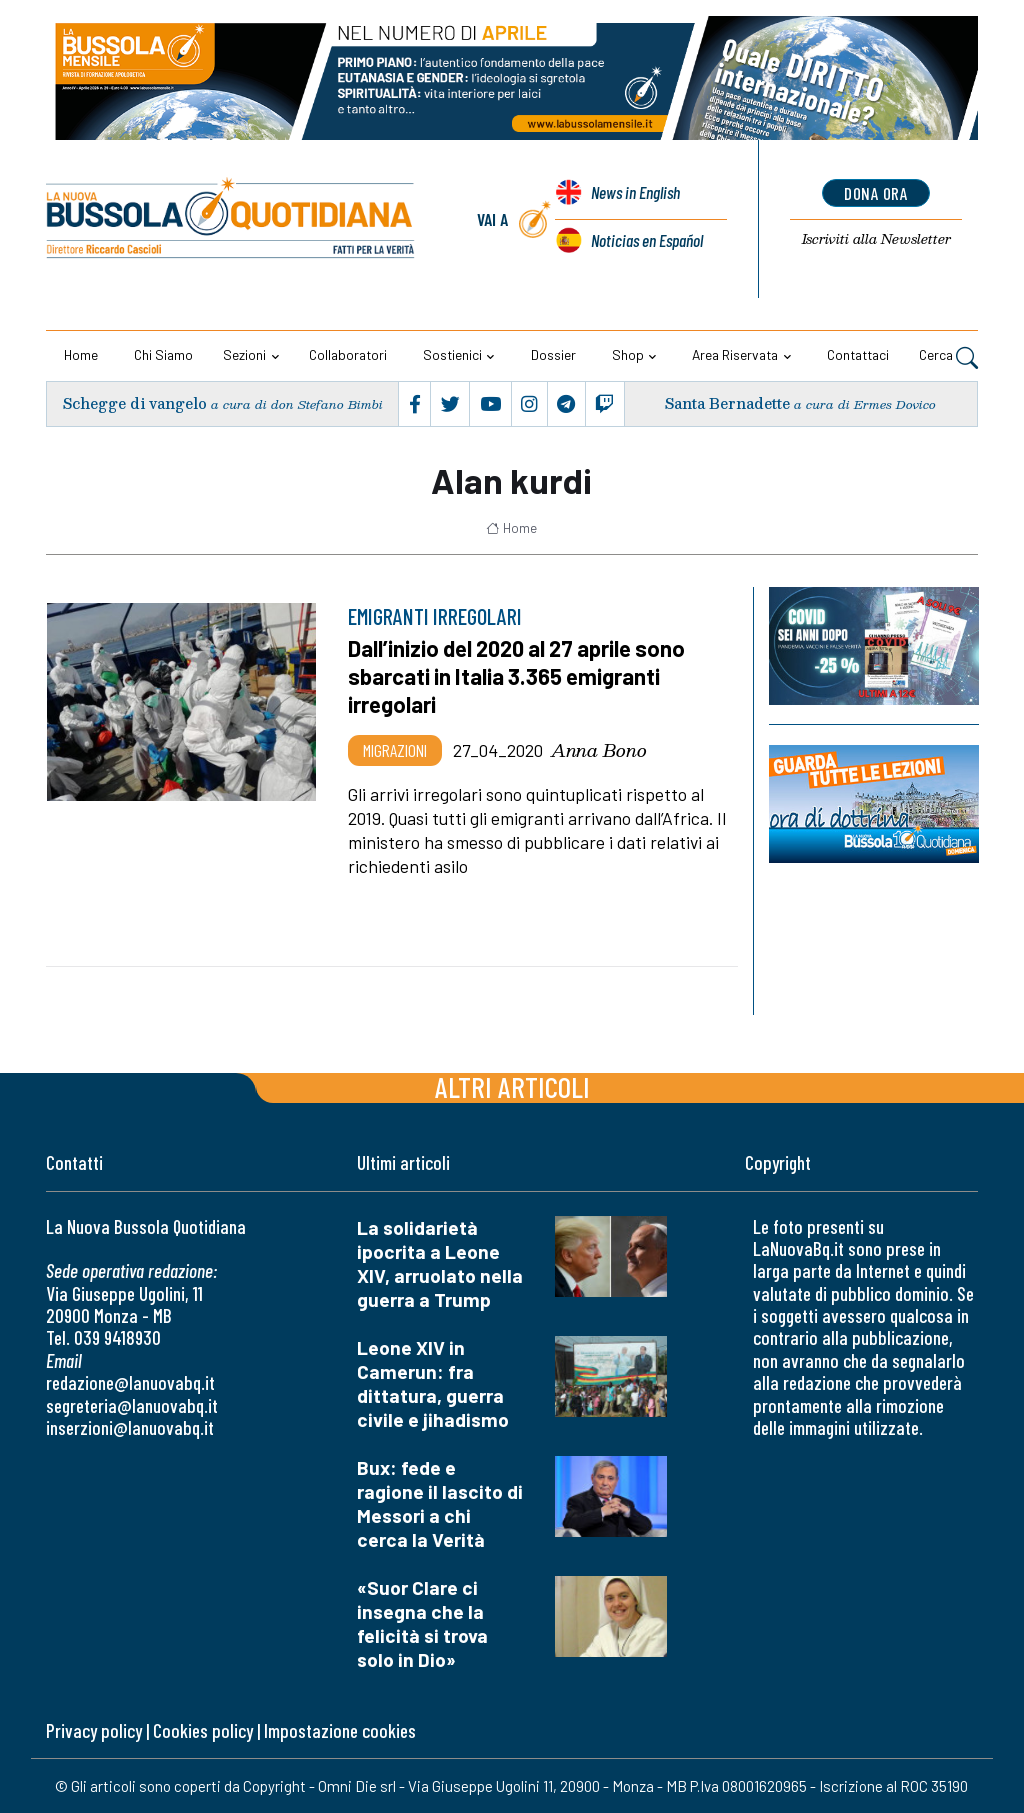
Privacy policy (94, 1730)
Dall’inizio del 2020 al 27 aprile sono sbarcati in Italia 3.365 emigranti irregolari (519, 675)
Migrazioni (395, 750)
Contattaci (858, 354)
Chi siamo (163, 354)
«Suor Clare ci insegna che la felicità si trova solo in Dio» (422, 1623)
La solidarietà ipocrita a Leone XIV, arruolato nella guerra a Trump (440, 1263)
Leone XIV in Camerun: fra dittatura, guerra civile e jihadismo (433, 1383)
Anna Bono (599, 750)
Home (81, 354)
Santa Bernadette (728, 403)
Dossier (553, 354)
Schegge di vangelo (135, 403)
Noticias (646, 240)
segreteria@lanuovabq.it (132, 1405)
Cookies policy (203, 1730)
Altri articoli (512, 1086)
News (635, 194)
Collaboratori (348, 354)
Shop (628, 354)
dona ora (876, 193)
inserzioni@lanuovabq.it (130, 1427)
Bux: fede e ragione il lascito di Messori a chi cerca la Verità (440, 1503)
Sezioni (244, 354)
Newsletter (876, 240)
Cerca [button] (948, 357)
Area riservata (735, 354)
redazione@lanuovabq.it (130, 1382)
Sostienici (452, 354)
